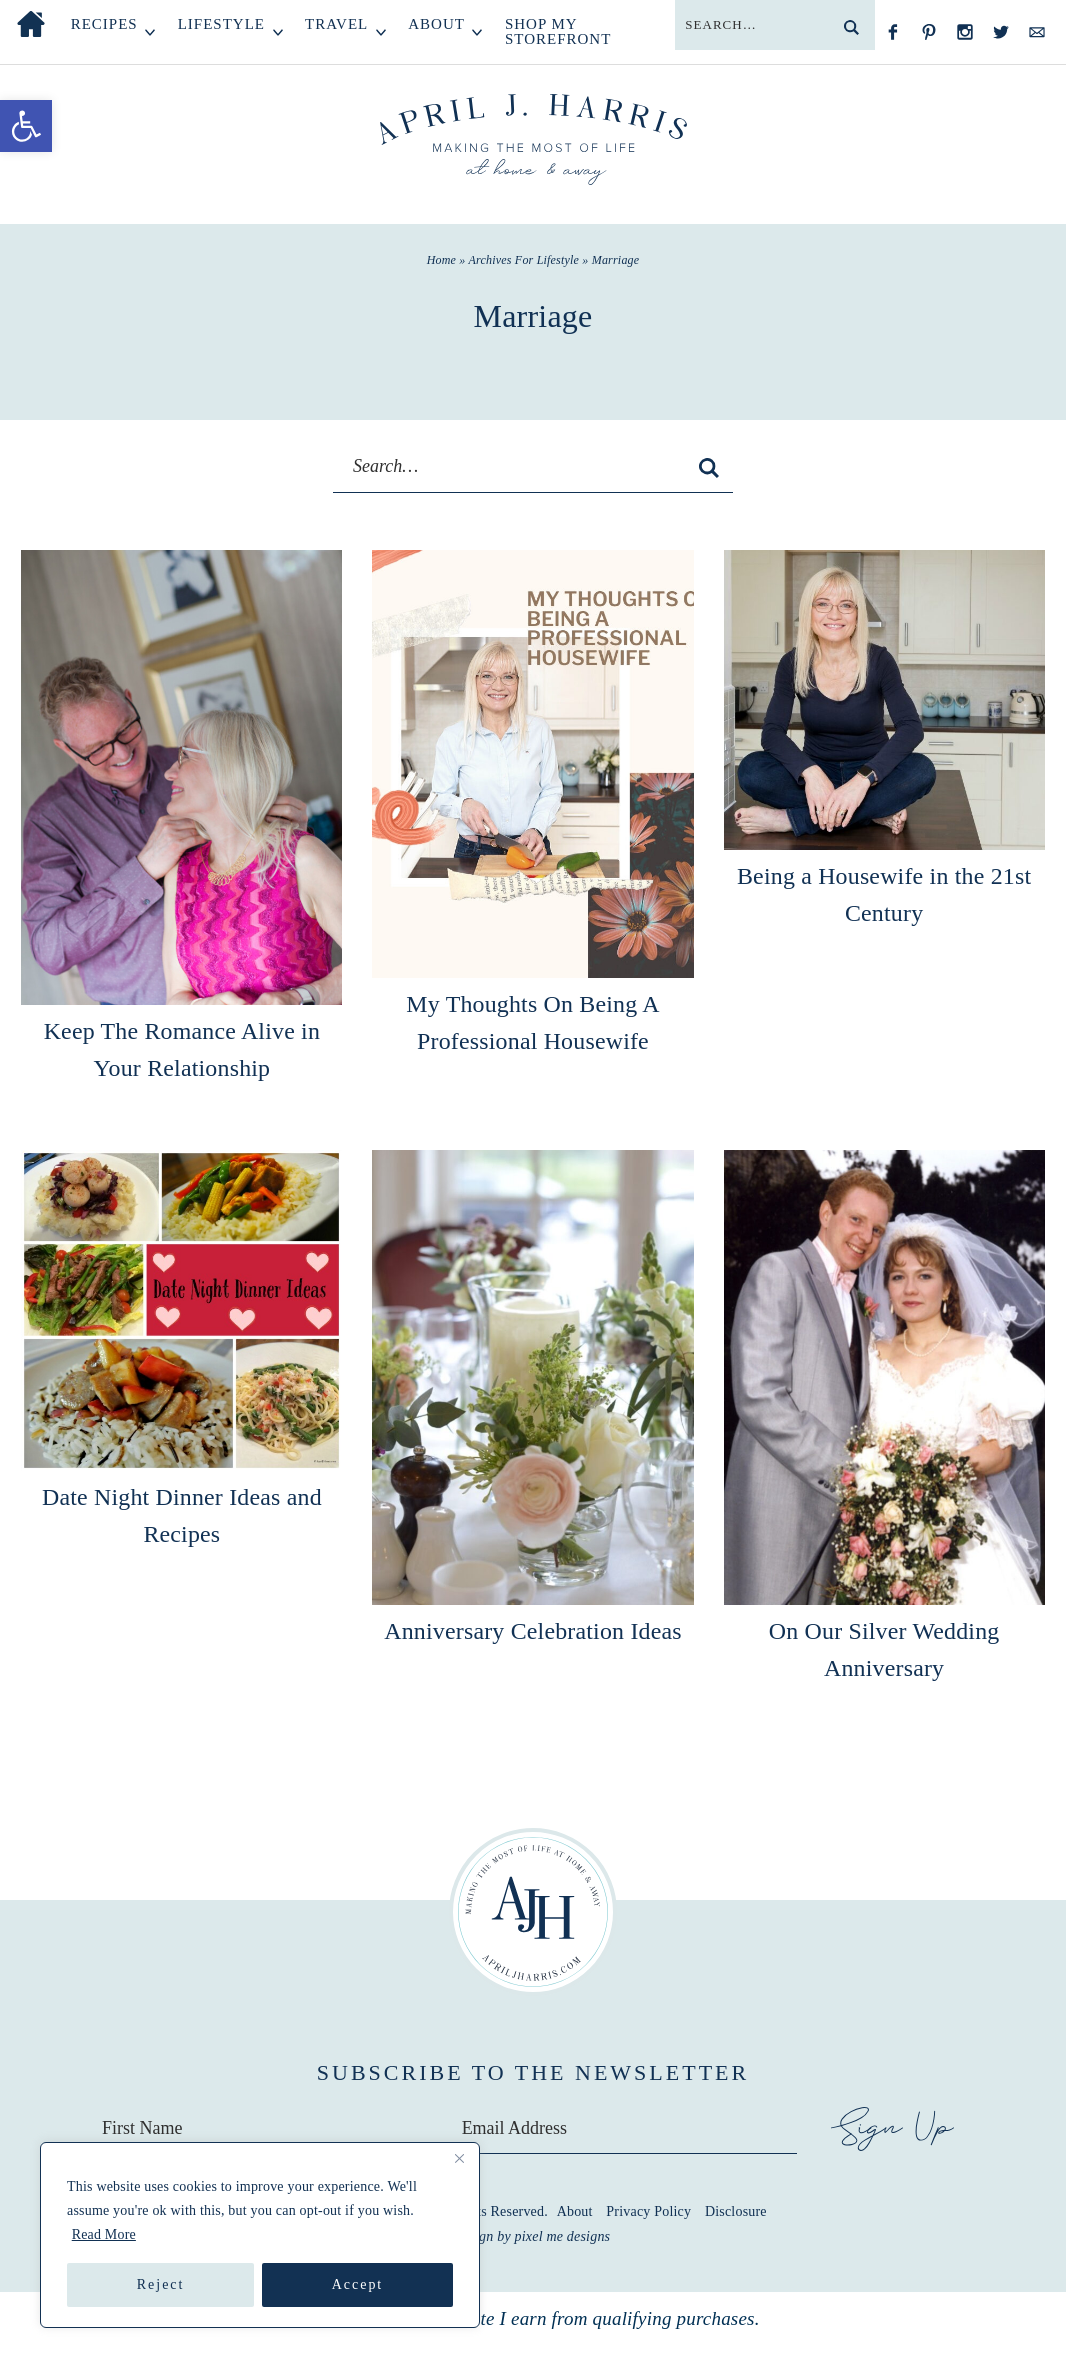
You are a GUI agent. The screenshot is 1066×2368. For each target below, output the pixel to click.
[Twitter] (1001, 32)
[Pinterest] (929, 32)
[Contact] (1037, 32)
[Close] (459, 2159)
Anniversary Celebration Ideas (532, 1630)
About (436, 24)
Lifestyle (221, 24)
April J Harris (533, 140)
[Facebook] (893, 32)
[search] (851, 27)
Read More (104, 2234)
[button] (26, 126)
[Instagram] (965, 32)
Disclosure (736, 2209)
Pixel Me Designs (563, 2234)
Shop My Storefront (558, 31)
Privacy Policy (648, 2209)
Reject (161, 2284)
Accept (358, 2284)
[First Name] (265, 2127)
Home (31, 24)
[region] (260, 2235)
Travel (336, 24)
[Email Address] (630, 2127)
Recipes (104, 24)
